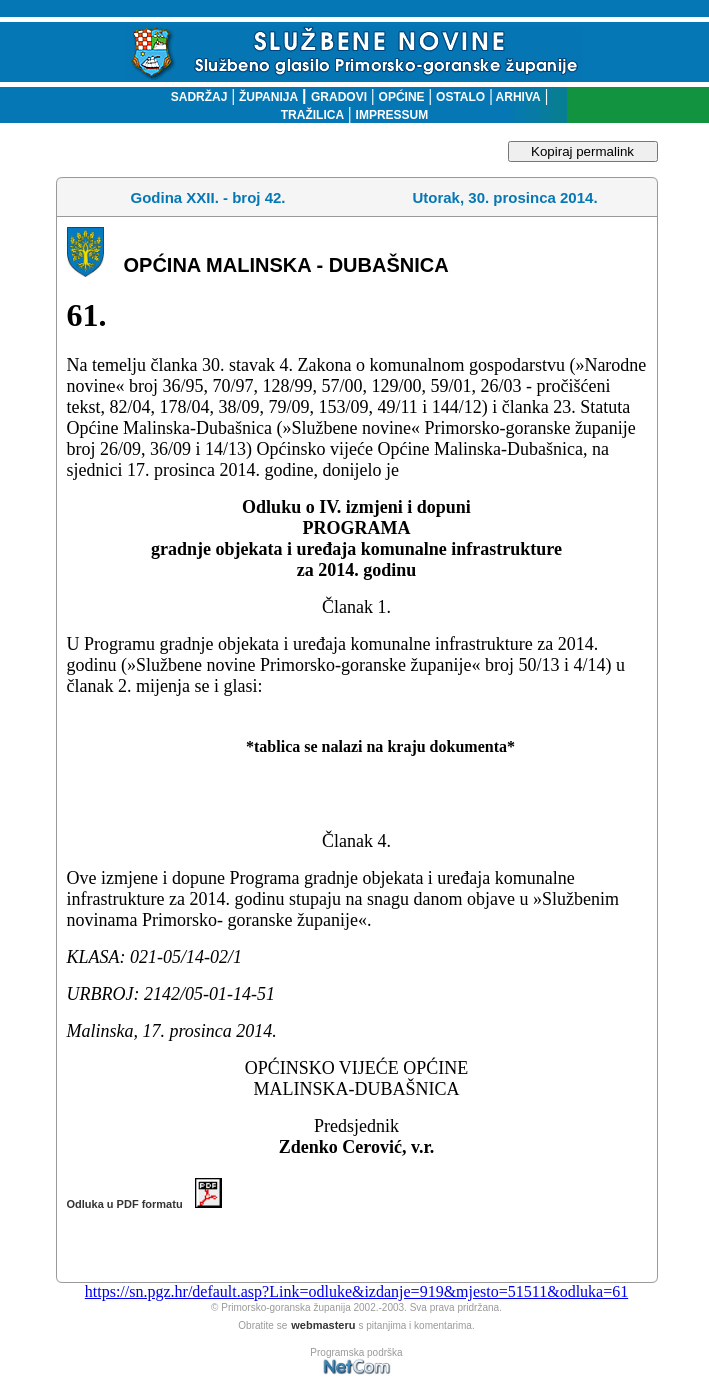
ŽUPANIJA (268, 97)
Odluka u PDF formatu (144, 1204)
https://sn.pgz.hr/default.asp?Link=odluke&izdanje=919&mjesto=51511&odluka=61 (356, 1291)
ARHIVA (517, 97)
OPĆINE (402, 97)
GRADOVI (339, 97)
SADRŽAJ (194, 97)
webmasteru (323, 1325)
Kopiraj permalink (582, 151)
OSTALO (460, 97)
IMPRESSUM (392, 115)
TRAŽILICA (312, 115)
